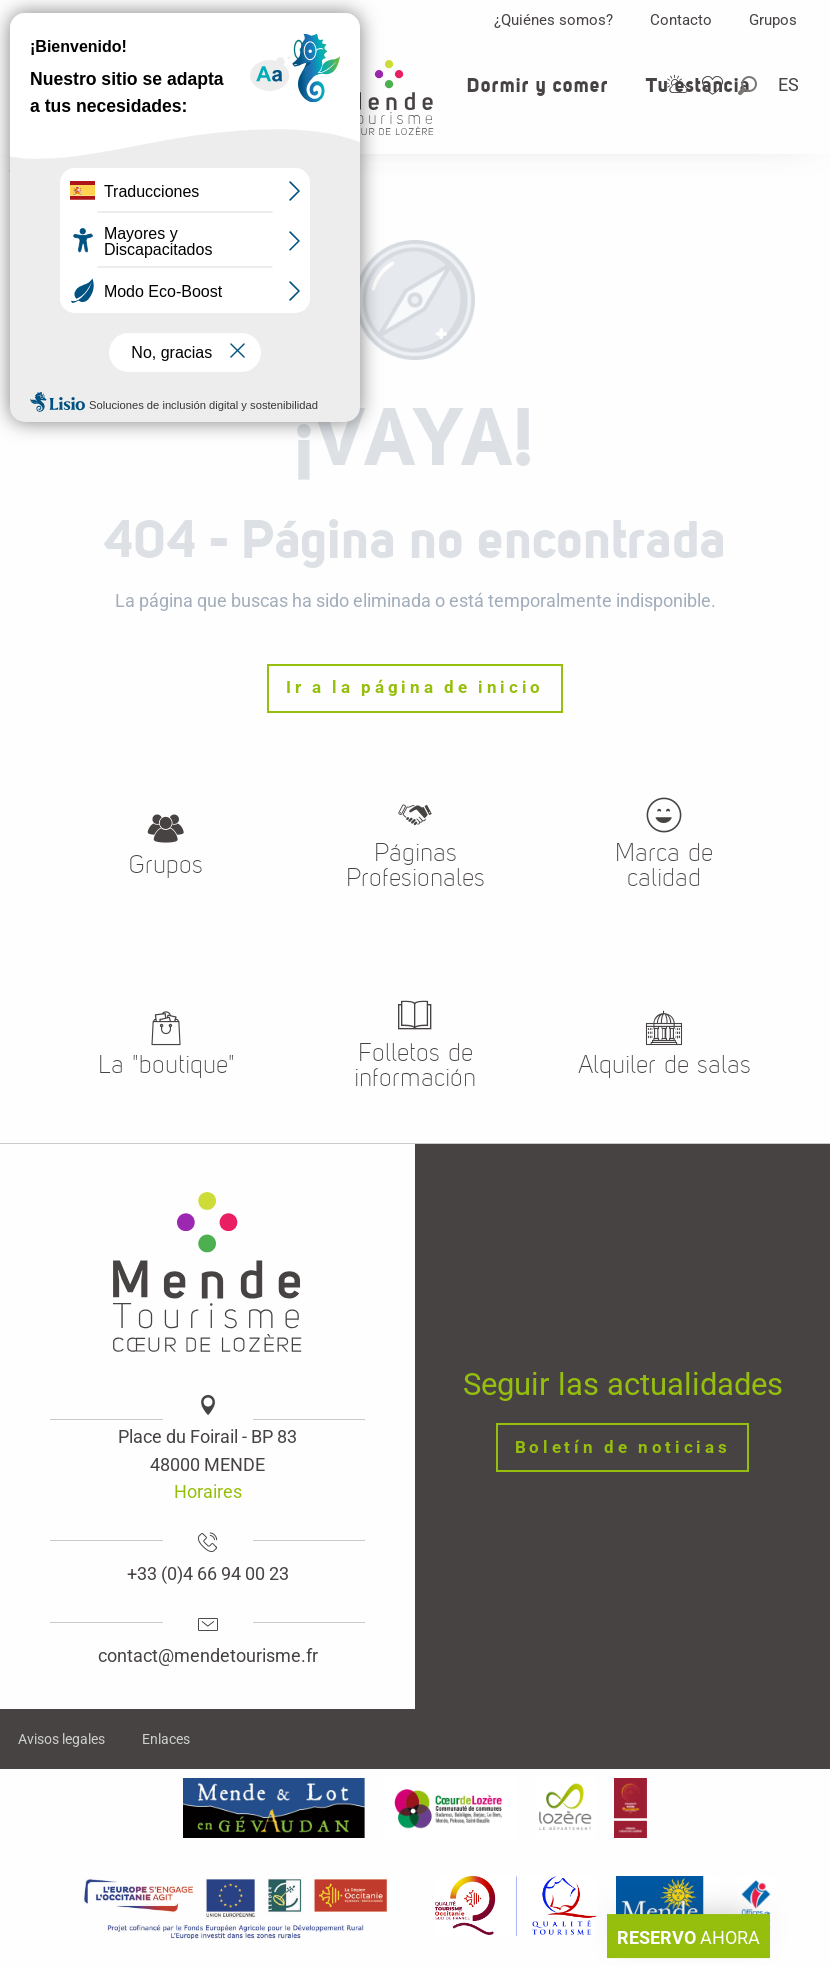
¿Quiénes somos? (553, 20)
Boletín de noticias (623, 1447)
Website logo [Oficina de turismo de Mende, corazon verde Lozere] (60, 176)
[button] (749, 85)
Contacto (681, 20)
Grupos (773, 20)
